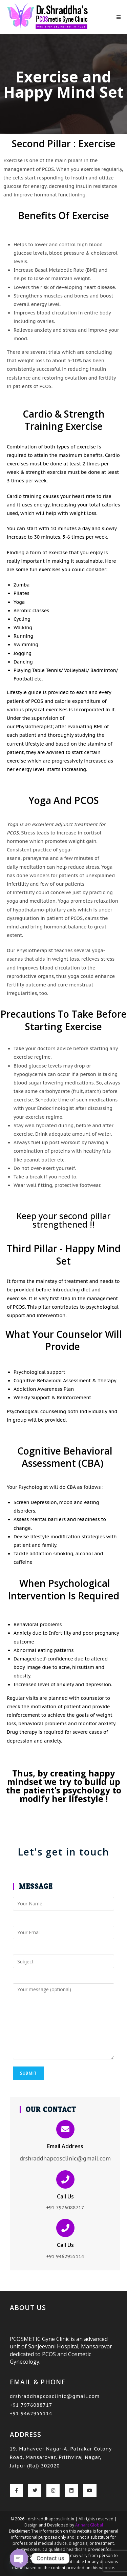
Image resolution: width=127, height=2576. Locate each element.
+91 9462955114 (31, 2413)
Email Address (65, 2146)
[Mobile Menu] (119, 17)
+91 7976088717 (31, 2405)
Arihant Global (89, 2525)
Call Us (65, 2196)
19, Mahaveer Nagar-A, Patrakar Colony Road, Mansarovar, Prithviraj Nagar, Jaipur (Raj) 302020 (61, 2457)
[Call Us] (65, 2179)
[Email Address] (65, 2129)
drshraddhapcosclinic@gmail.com (55, 2396)
